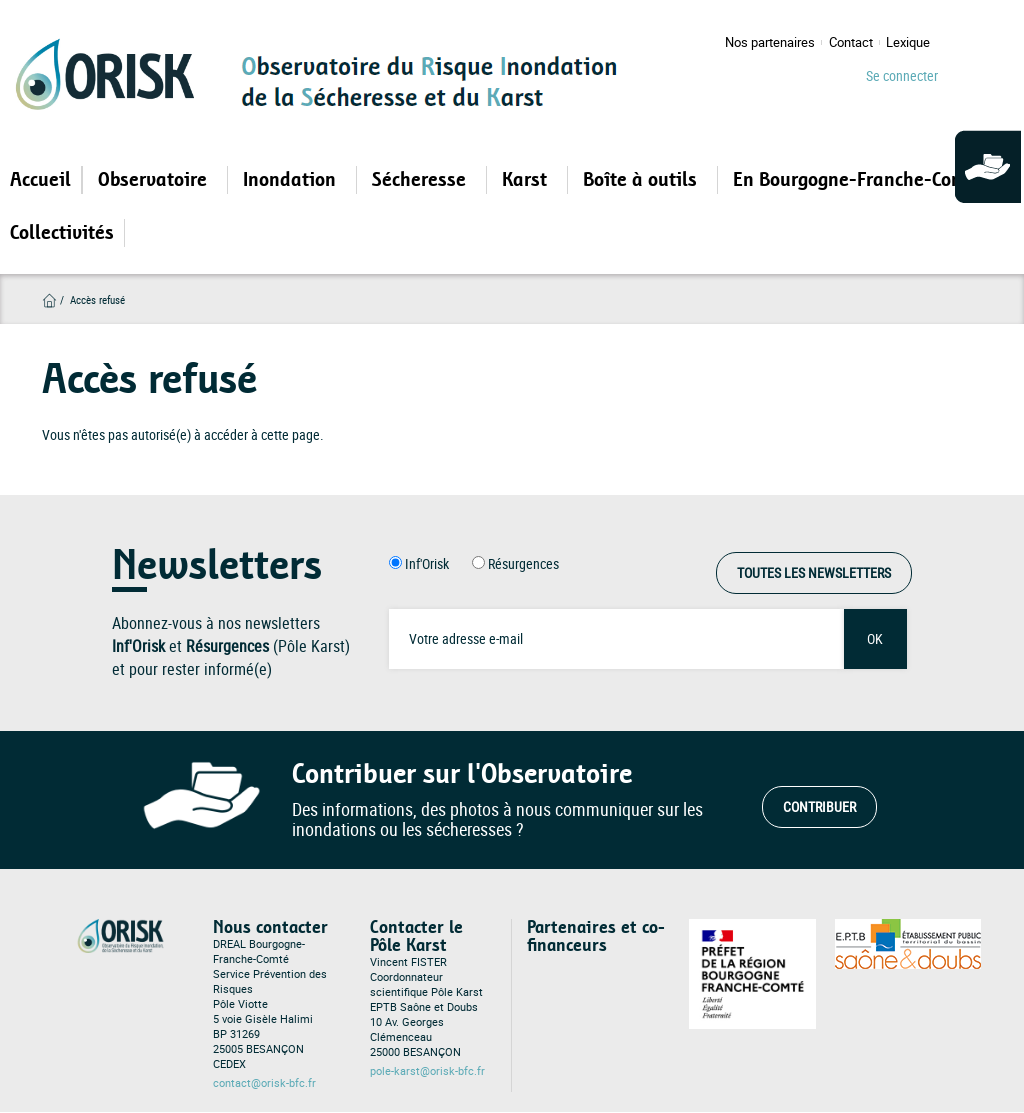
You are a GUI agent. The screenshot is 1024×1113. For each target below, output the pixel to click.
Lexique (908, 42)
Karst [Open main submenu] (527, 180)
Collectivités (62, 233)
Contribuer (819, 806)
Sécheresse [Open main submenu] (421, 180)
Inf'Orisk (427, 563)
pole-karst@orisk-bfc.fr (427, 1071)
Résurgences (523, 563)
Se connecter (902, 75)
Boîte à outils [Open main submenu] (642, 180)
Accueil (40, 180)
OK (875, 638)
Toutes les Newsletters (814, 572)
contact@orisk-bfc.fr (264, 1083)
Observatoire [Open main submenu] (155, 180)
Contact (851, 42)
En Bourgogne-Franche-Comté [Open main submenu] (861, 180)
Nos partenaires (770, 42)
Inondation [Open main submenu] (292, 180)
